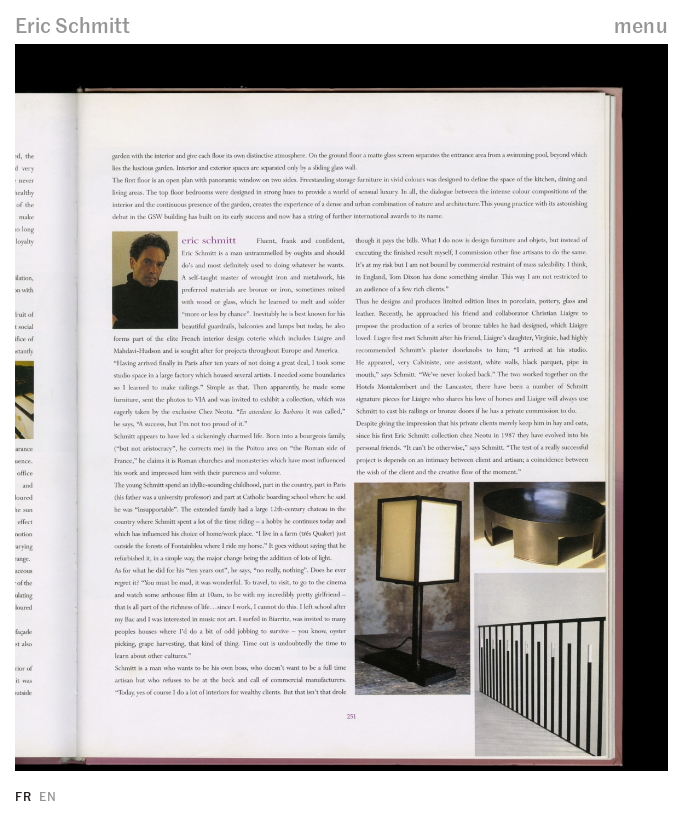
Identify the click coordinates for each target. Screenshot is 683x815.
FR (23, 795)
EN (47, 795)
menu (641, 24)
